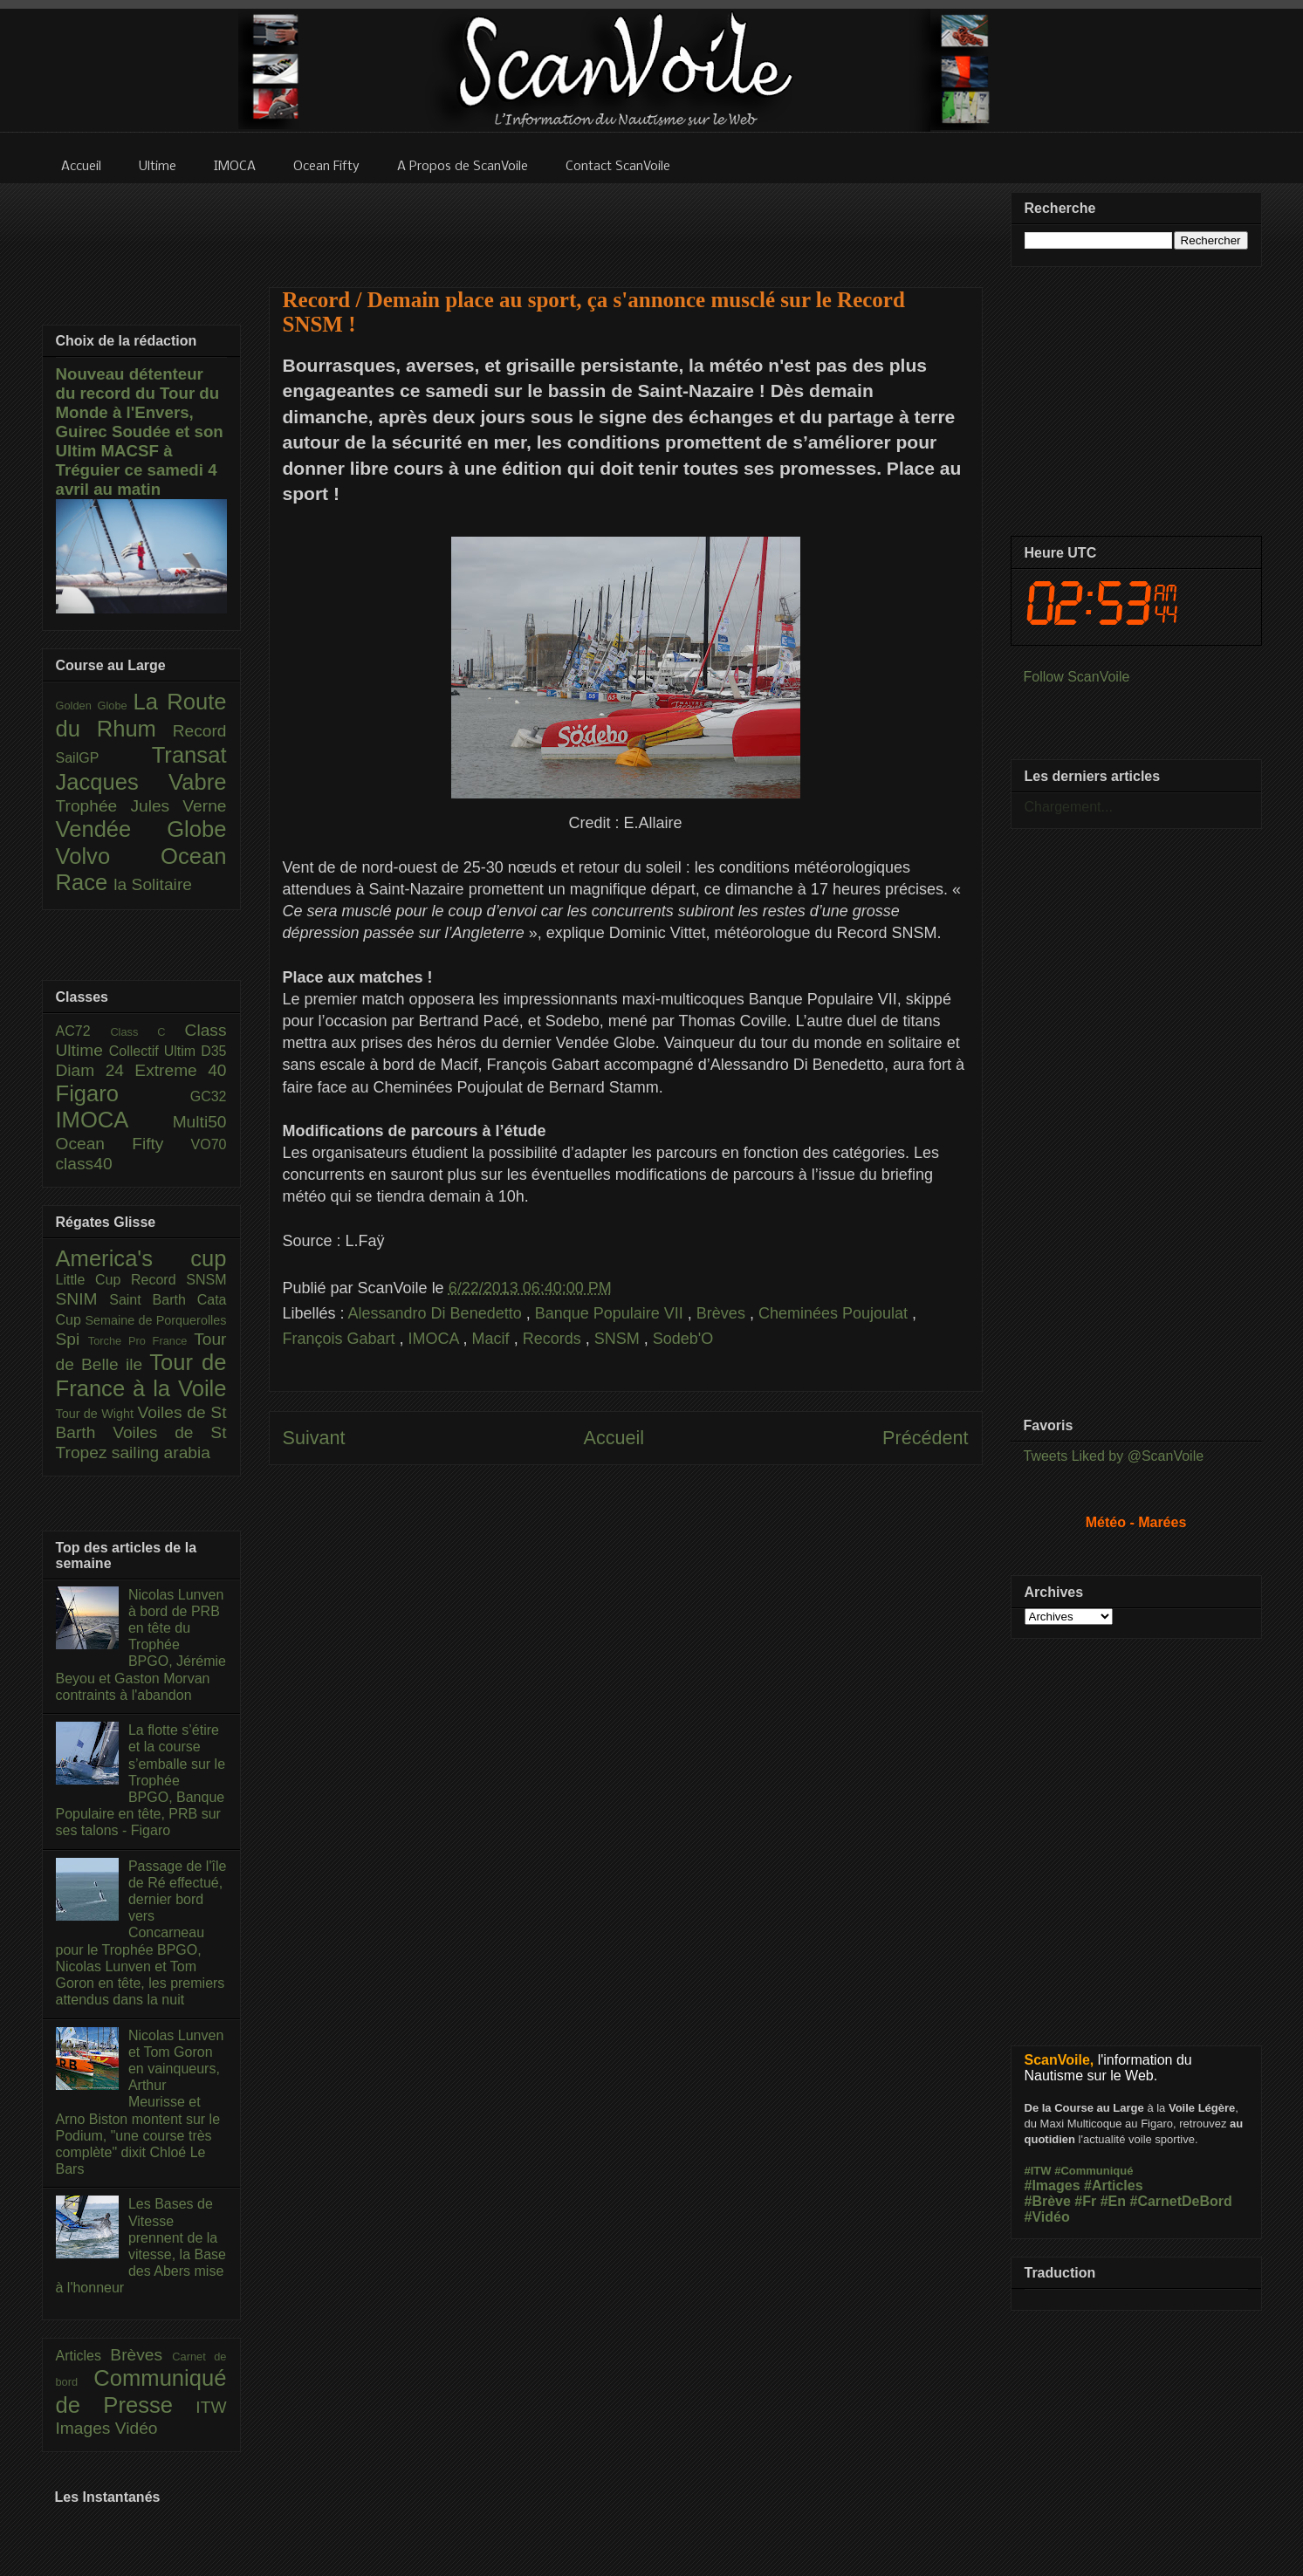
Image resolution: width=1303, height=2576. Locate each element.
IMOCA (435, 1338)
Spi (72, 1339)
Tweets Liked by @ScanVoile (1114, 1456)
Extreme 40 (180, 1070)
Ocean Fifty (123, 1143)
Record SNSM (178, 1279)
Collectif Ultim (155, 1051)
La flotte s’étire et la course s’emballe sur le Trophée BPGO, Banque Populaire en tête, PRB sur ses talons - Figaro (141, 1780)
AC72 (83, 1031)
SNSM (619, 1338)
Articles (83, 2355)
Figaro (123, 1093)
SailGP (104, 757)
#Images (1052, 2185)
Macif (493, 1338)
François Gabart (341, 1338)
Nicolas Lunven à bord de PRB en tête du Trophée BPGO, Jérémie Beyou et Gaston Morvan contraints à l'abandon (141, 1644)
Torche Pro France (141, 1340)
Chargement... (1069, 806)
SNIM (83, 1299)
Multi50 (200, 1122)
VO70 (209, 1144)
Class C (147, 1031)
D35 (213, 1051)
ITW (210, 2407)
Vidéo (136, 2428)
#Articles (1113, 2185)
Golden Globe (95, 705)
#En (1113, 2201)
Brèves (723, 1313)
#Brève (1048, 2201)
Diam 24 (95, 1070)
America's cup (141, 1258)
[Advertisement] (626, 224)
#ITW (1038, 2170)
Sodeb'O (683, 1338)
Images (85, 2428)
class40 (84, 1163)
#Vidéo (1047, 2216)
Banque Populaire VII (611, 1313)
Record (200, 731)
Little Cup (94, 1279)
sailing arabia (161, 1452)
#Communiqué (1093, 2170)
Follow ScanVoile (1077, 676)
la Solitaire (152, 884)
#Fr (1085, 2201)
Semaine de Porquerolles (156, 1320)
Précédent (925, 1438)
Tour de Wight (97, 1414)
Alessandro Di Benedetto (437, 1313)
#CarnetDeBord (1180, 2201)
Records (554, 1338)
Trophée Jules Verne (141, 806)
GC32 (208, 1096)
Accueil (613, 1438)
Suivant (314, 1438)
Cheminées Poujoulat (835, 1313)
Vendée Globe (141, 829)
